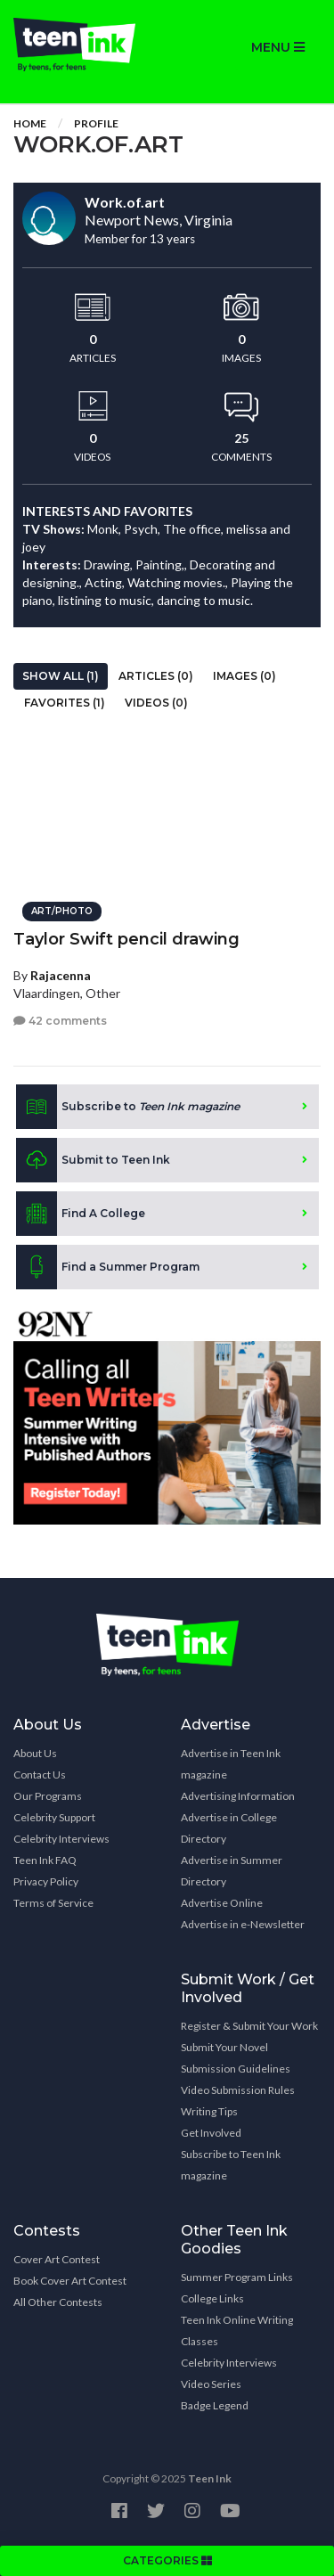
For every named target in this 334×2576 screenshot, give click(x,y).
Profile (96, 123)
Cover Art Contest (56, 2259)
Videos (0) (156, 702)
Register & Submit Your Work (249, 2025)
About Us (35, 1753)
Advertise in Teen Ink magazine (231, 1763)
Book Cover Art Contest (69, 2280)
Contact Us (39, 1774)
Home (29, 123)
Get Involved (211, 2132)
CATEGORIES (167, 2560)
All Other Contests (57, 2302)
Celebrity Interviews (61, 1838)
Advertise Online (222, 1903)
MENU (278, 47)
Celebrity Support (54, 1817)
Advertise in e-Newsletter (243, 1924)
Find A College (80, 1213)
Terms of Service (53, 1903)
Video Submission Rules (238, 2090)
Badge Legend (214, 2405)
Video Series (211, 2384)
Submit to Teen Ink (93, 1160)
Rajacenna (60, 975)
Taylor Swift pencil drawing (126, 939)
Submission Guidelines (235, 2068)
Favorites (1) (64, 702)
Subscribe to (128, 1106)
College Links (212, 2298)
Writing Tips (209, 2111)
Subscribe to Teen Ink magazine (231, 2164)
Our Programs (47, 1796)
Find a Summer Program (108, 1267)
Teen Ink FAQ (45, 1860)
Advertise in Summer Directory (231, 1870)
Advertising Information (238, 1796)
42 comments (60, 1020)
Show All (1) (60, 676)
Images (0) (244, 676)
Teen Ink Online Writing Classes (237, 2330)
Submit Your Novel (224, 2047)
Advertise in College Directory (229, 1828)
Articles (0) (155, 676)
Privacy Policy (45, 1881)
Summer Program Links (237, 2277)
